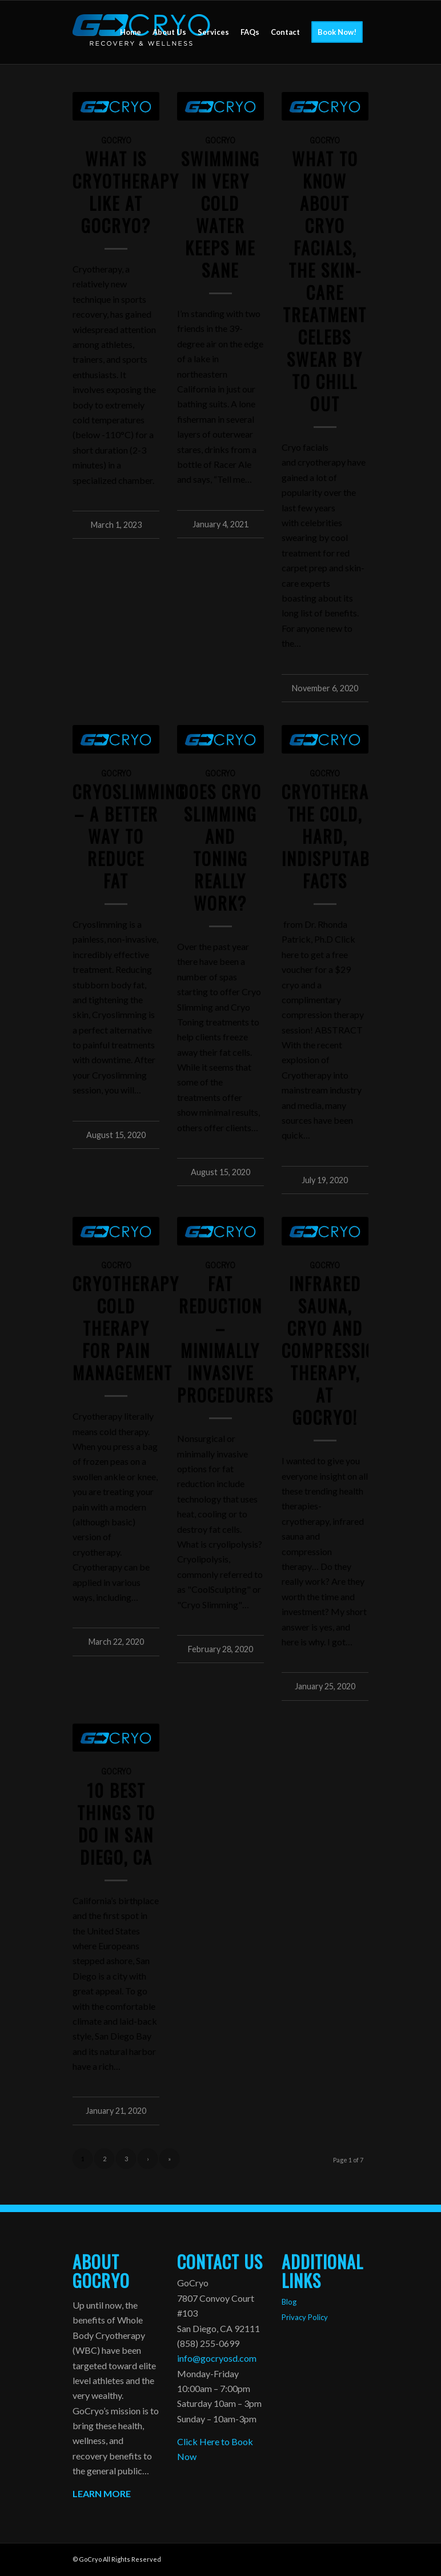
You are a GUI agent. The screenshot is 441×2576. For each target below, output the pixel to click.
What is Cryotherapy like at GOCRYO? (126, 192)
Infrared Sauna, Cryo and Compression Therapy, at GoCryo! (334, 1350)
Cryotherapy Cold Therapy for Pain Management (126, 1328)
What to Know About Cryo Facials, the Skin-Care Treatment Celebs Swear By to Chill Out (325, 281)
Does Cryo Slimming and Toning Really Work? (220, 847)
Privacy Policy (305, 2317)
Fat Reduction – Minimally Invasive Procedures (225, 1339)
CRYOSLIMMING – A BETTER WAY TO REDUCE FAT (129, 836)
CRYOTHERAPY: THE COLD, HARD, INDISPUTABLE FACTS (337, 836)
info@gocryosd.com (216, 2358)
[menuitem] (130, 32)
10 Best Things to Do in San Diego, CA (116, 1823)
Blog (289, 2301)
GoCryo (116, 140)
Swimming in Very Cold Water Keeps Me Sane (220, 214)
